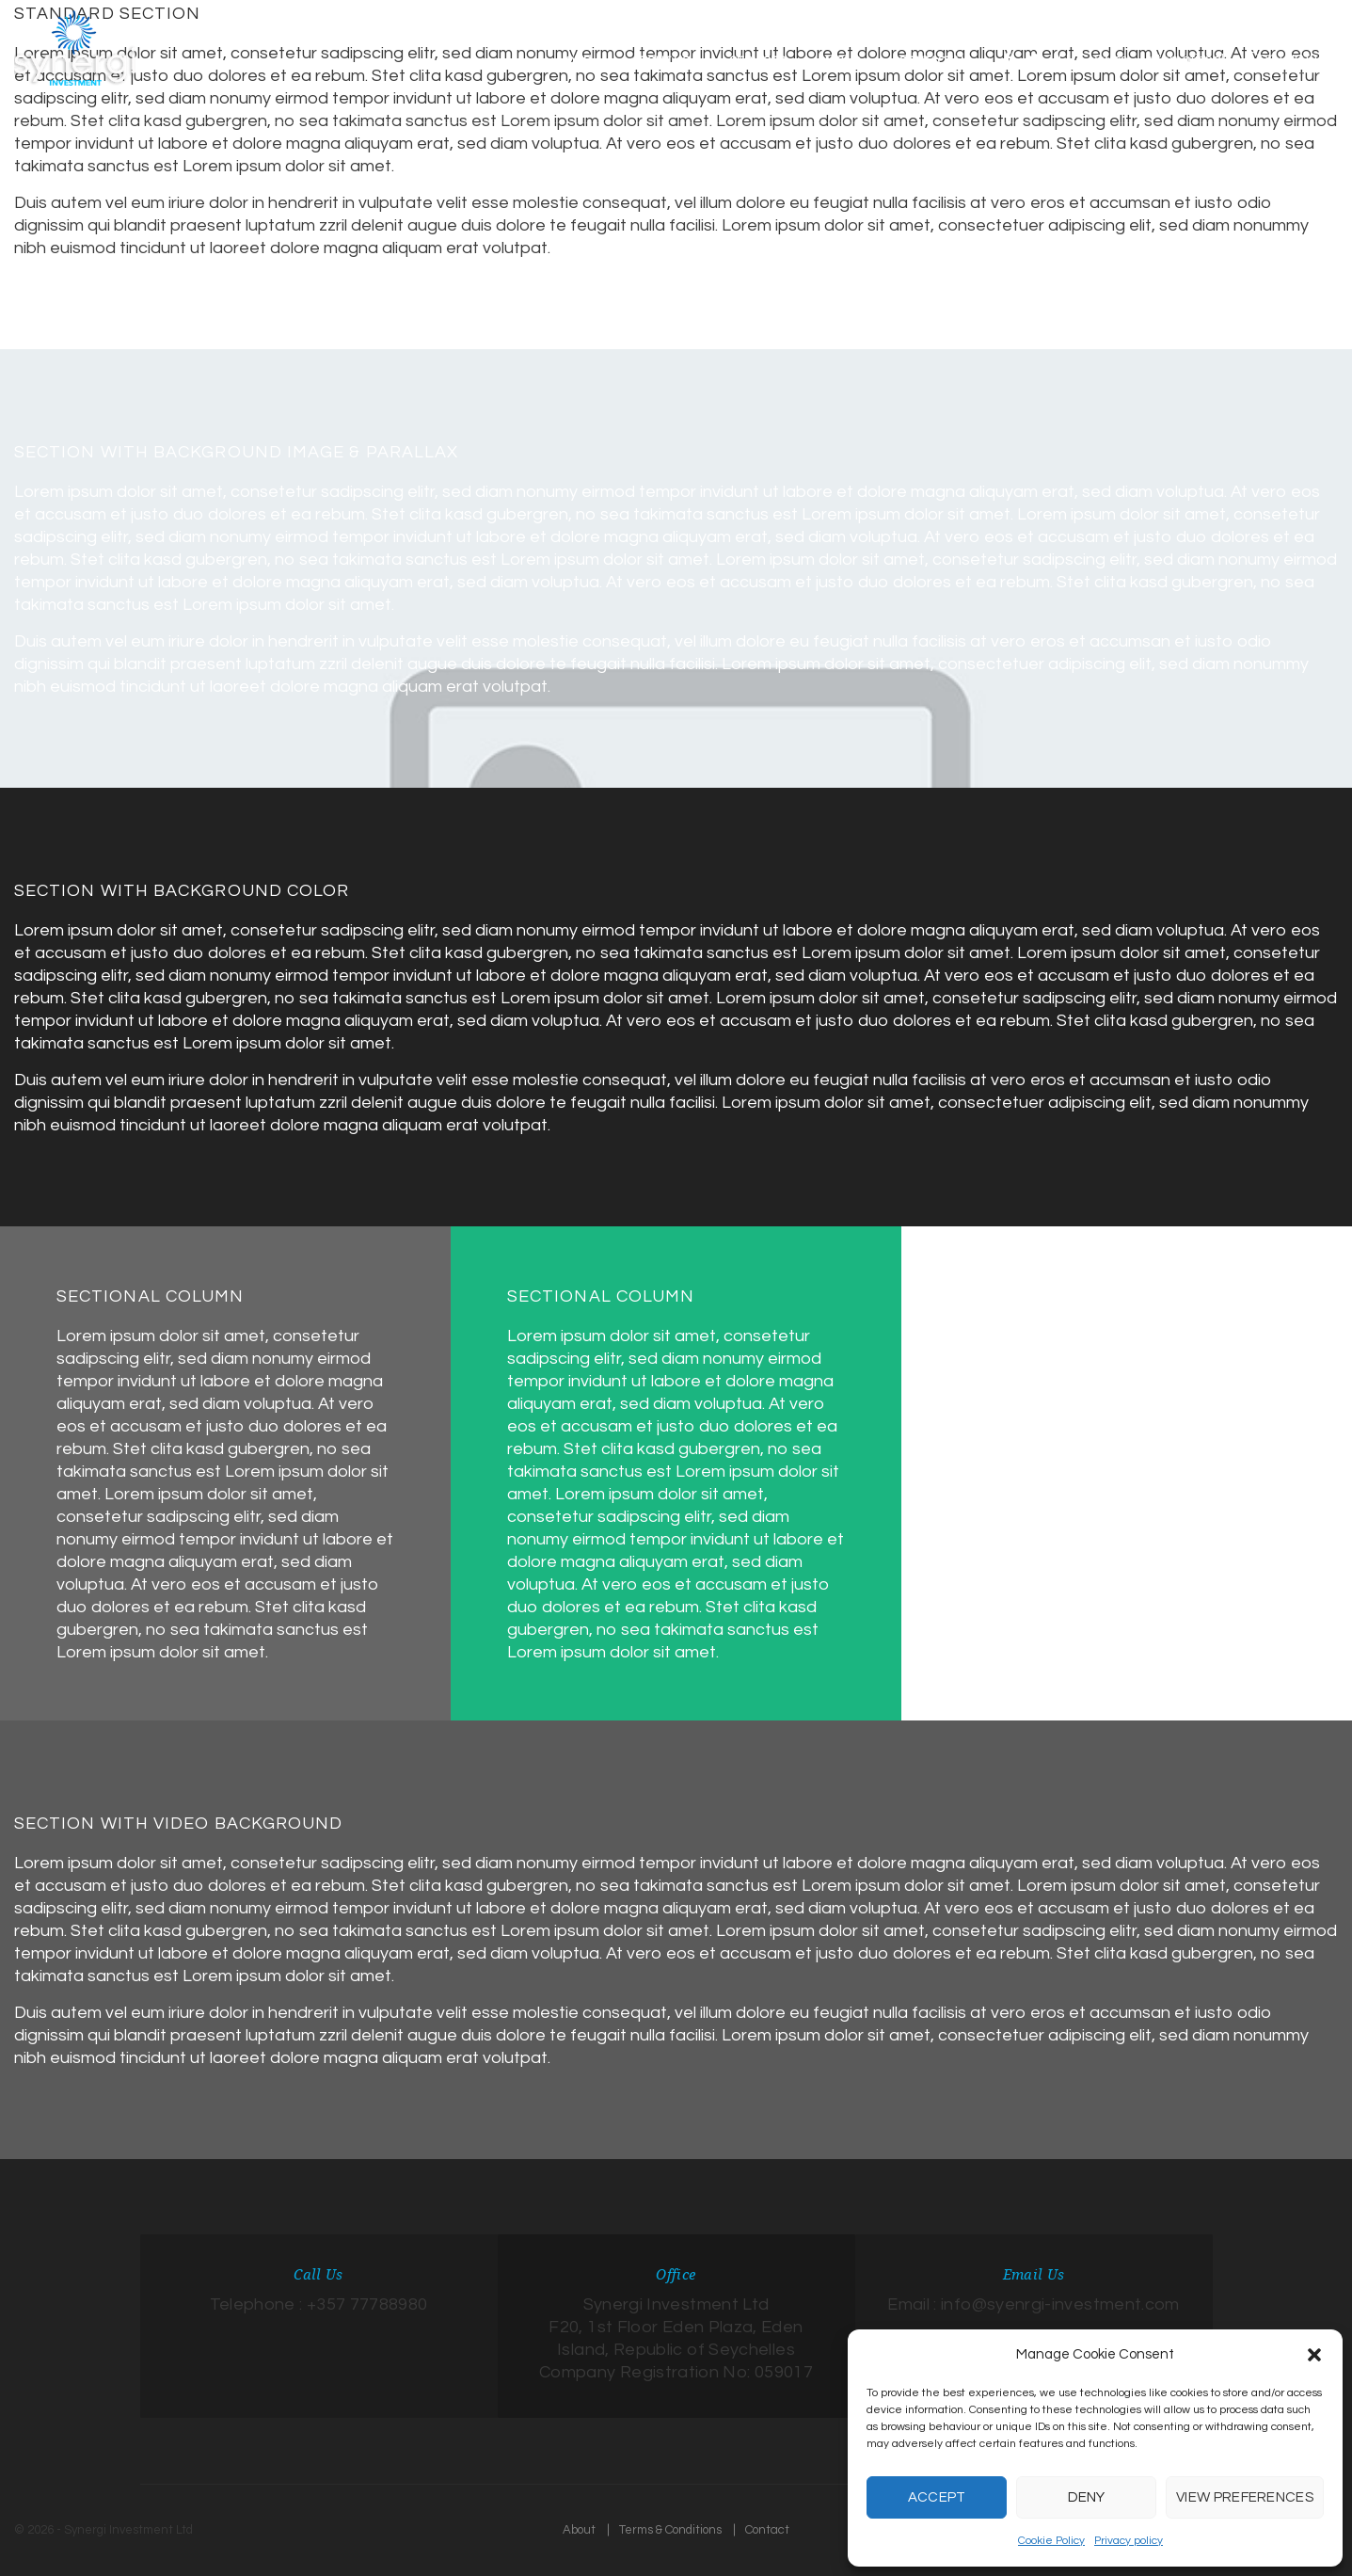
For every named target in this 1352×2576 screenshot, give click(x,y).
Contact (767, 2529)
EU (1066, 59)
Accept (937, 2497)
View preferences (1244, 2497)
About (579, 2529)
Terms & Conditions (670, 2529)
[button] (1314, 2354)
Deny (1086, 2497)
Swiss (1110, 59)
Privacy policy (1128, 2541)
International (1185, 59)
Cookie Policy (1051, 2541)
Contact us (1289, 58)
